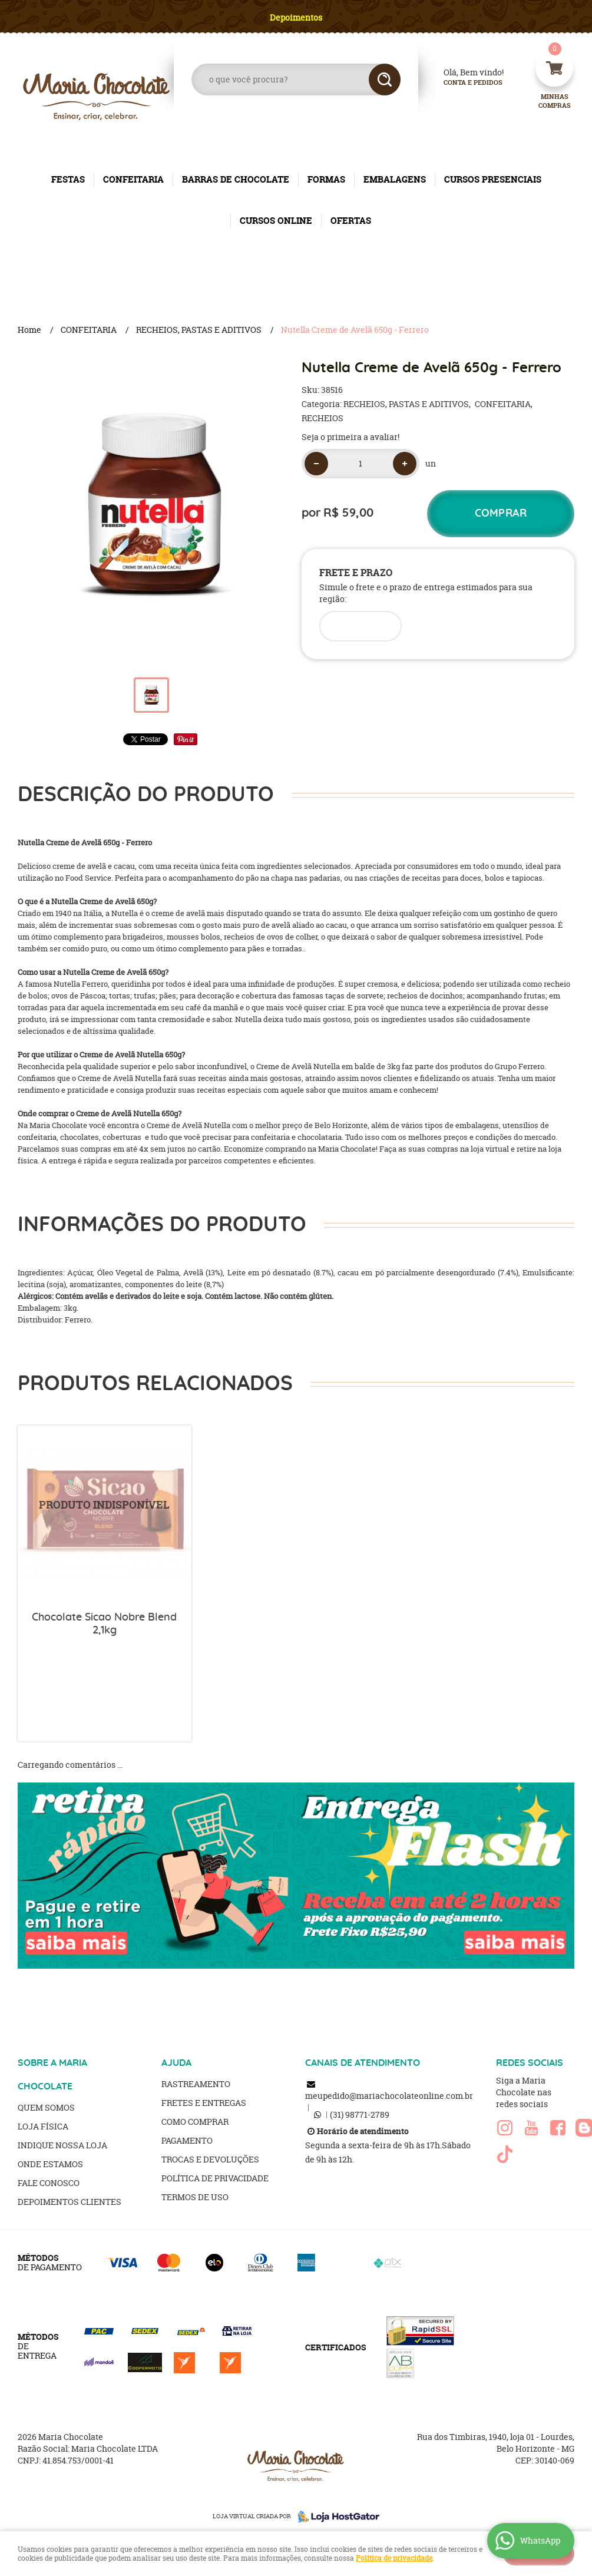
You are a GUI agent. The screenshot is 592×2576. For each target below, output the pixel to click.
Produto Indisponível (104, 1512)
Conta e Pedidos (463, 82)
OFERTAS (350, 220)
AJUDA (176, 2063)
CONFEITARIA (133, 179)
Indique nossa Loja (62, 2145)
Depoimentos (296, 17)
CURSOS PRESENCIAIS (492, 179)
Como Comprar (195, 2121)
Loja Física (43, 2126)
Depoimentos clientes (69, 2201)
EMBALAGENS (394, 179)
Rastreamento (195, 2083)
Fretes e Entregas (203, 2102)
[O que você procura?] (385, 79)
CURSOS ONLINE (276, 220)
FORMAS (326, 179)
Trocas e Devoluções (210, 2159)
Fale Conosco (49, 2182)
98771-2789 (359, 2114)
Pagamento (187, 2140)
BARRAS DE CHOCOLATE (235, 179)
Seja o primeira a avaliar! (350, 436)
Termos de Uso (195, 2197)
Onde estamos (50, 2164)
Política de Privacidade (215, 2178)
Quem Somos (46, 2107)
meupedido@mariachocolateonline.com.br (389, 2095)
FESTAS (68, 179)
